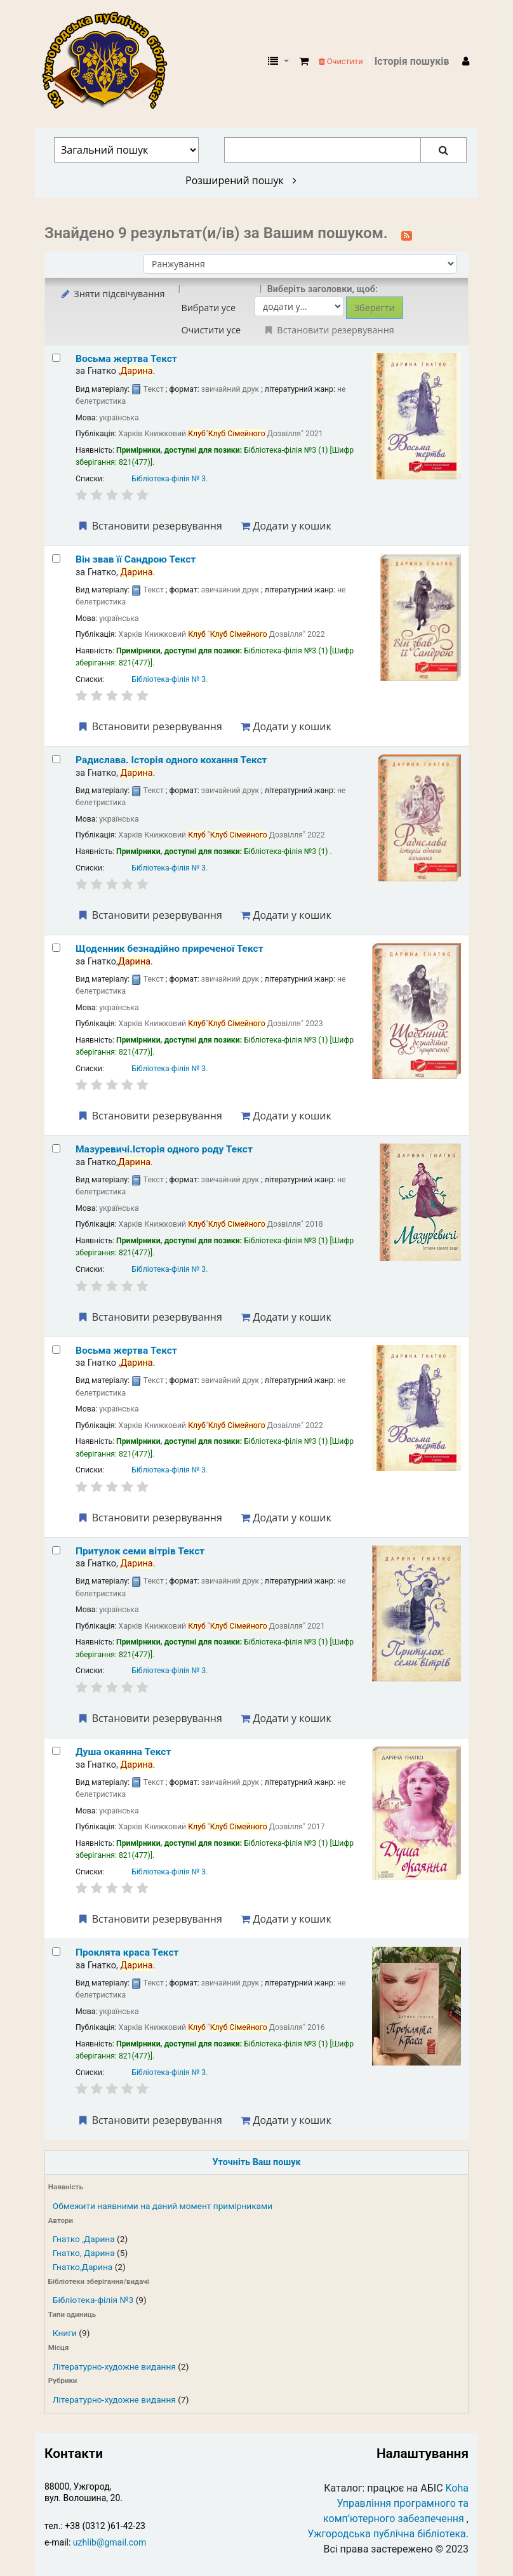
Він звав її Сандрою (136, 559)
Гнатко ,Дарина (84, 2239)
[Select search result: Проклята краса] (56, 1951)
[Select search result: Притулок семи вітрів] (56, 1550)
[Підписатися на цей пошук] (407, 234)
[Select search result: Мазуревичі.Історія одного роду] (56, 1148)
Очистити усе (211, 330)
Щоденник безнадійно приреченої (169, 948)
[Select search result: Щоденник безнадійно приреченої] (56, 948)
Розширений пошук (240, 180)
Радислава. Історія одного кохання (171, 760)
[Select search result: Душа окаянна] (56, 1751)
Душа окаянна (123, 1752)
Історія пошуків (412, 61)
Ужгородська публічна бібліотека (386, 2534)
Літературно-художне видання (114, 2366)
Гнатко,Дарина (82, 2267)
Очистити (341, 61)
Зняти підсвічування (112, 294)
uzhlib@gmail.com (109, 2542)
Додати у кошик (286, 526)
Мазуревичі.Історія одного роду (164, 1149)
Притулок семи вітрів (140, 1551)
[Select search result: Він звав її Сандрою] (56, 558)
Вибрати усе (208, 308)
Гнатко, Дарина (84, 2253)
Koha (457, 2488)
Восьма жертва (126, 358)
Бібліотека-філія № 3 (168, 478)
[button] (304, 61)
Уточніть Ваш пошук (256, 2162)
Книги (65, 2333)
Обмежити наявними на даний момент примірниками (162, 2206)
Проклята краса (127, 1952)
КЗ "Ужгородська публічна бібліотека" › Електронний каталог (110, 61)
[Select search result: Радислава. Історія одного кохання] (56, 759)
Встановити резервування (149, 526)
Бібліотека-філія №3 (93, 2300)
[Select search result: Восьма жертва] (56, 358)
